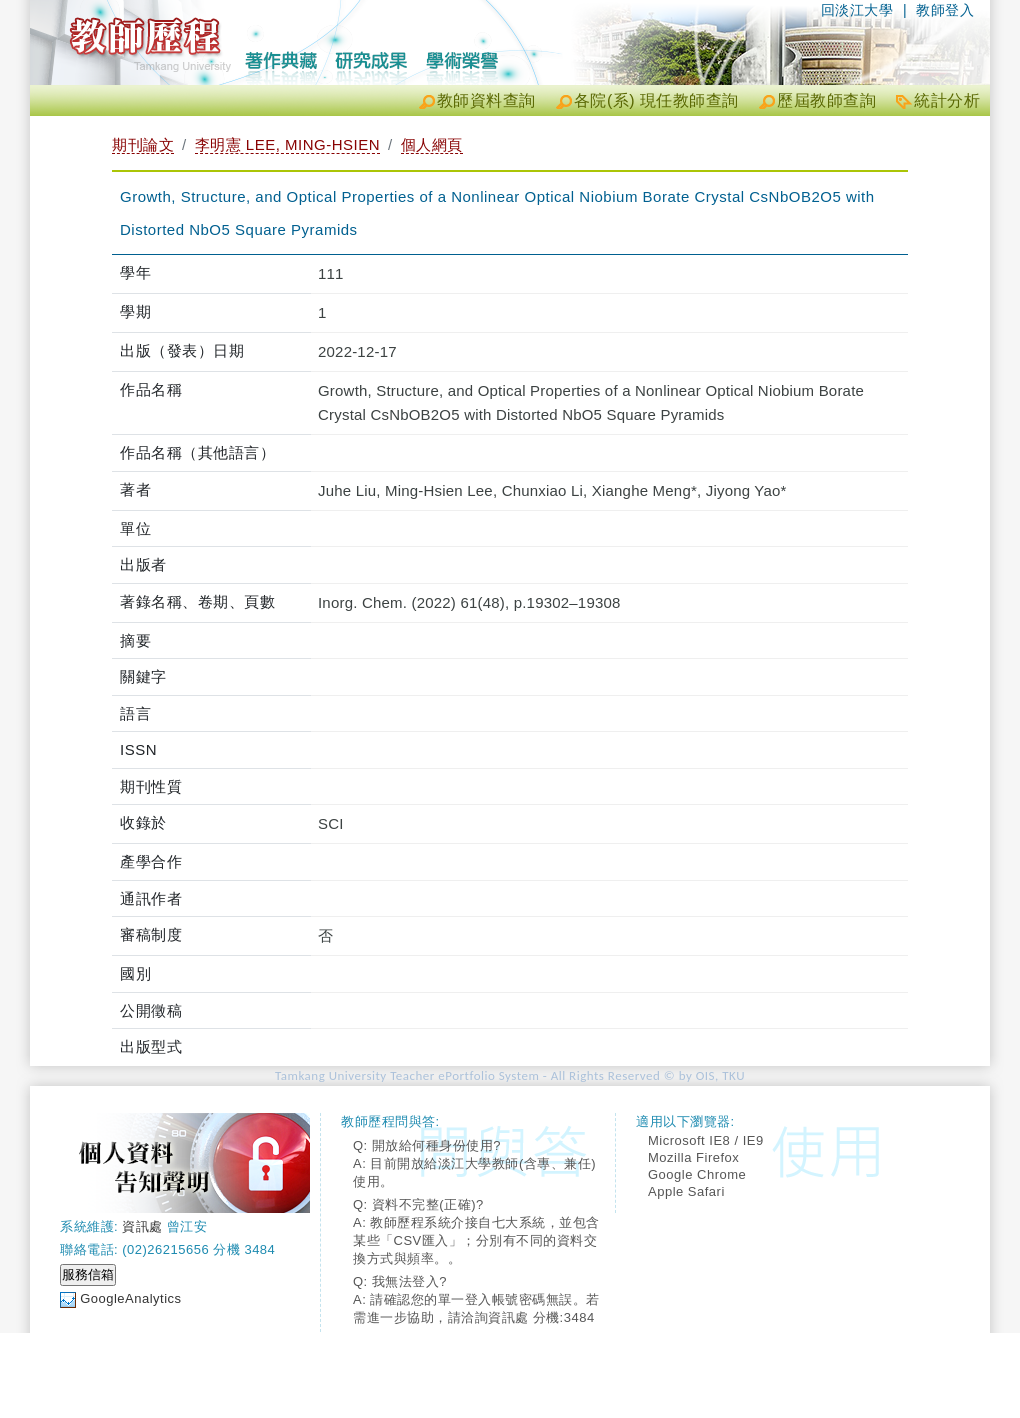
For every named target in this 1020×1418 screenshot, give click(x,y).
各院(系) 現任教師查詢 (656, 100)
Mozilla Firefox (693, 1157)
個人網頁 (432, 144)
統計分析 (947, 100)
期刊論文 (143, 144)
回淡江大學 (857, 10)
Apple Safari (686, 1191)
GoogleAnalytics (130, 1298)
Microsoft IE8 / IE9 (706, 1140)
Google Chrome (697, 1174)
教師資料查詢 (486, 100)
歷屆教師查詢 (826, 100)
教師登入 (945, 10)
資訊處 (142, 1226)
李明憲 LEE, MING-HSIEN (287, 144)
